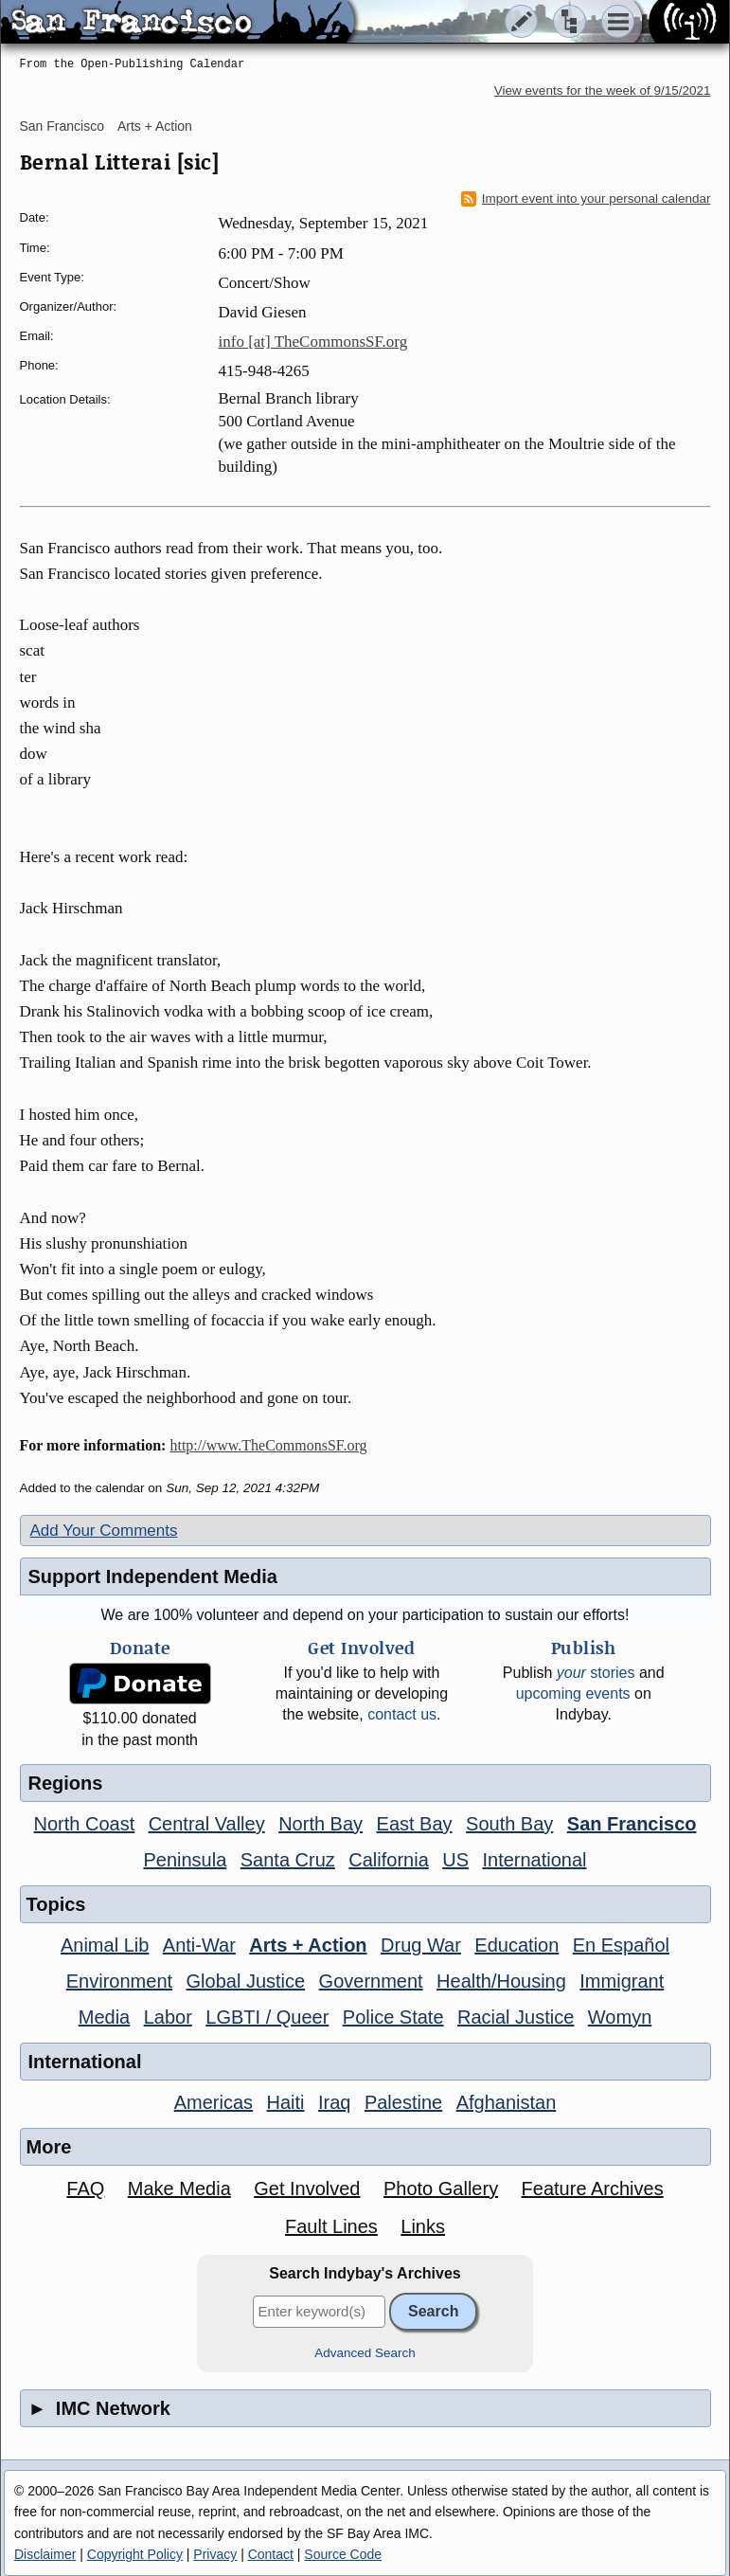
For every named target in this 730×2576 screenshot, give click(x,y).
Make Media (179, 2188)
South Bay (509, 1823)
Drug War (421, 1945)
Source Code (343, 2554)
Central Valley (207, 1823)
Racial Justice (515, 2017)
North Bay (320, 1823)
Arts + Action (154, 126)
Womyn (619, 2017)
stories (596, 1673)
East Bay (415, 1823)
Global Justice (246, 1981)
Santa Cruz (287, 1859)
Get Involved (307, 2188)
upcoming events (573, 1693)
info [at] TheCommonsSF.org (313, 342)
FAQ (85, 2188)
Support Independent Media (152, 1576)
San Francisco (62, 126)
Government (371, 1981)
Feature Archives (593, 2188)
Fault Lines (331, 2226)
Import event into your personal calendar (586, 199)
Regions (65, 1783)
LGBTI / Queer (267, 2017)
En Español (621, 1945)
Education (516, 1945)
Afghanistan (506, 2102)
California (388, 1859)
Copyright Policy (135, 2554)
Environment (119, 1981)
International (534, 1859)
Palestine (403, 2102)
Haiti (286, 2102)
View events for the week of (602, 90)
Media (104, 2017)
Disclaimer (45, 2554)
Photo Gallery (440, 2188)
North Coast (84, 1823)
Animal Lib (105, 1945)
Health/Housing (501, 1981)
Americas (213, 2102)
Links (423, 2226)
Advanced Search (365, 2353)
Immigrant (621, 1981)
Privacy (215, 2554)
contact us (401, 1714)
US (455, 1859)
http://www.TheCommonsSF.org (267, 1445)
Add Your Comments (104, 1531)
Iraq (334, 2102)
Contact (271, 2554)
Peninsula (184, 1859)
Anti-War (199, 1945)
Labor (168, 2017)
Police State (393, 2017)
